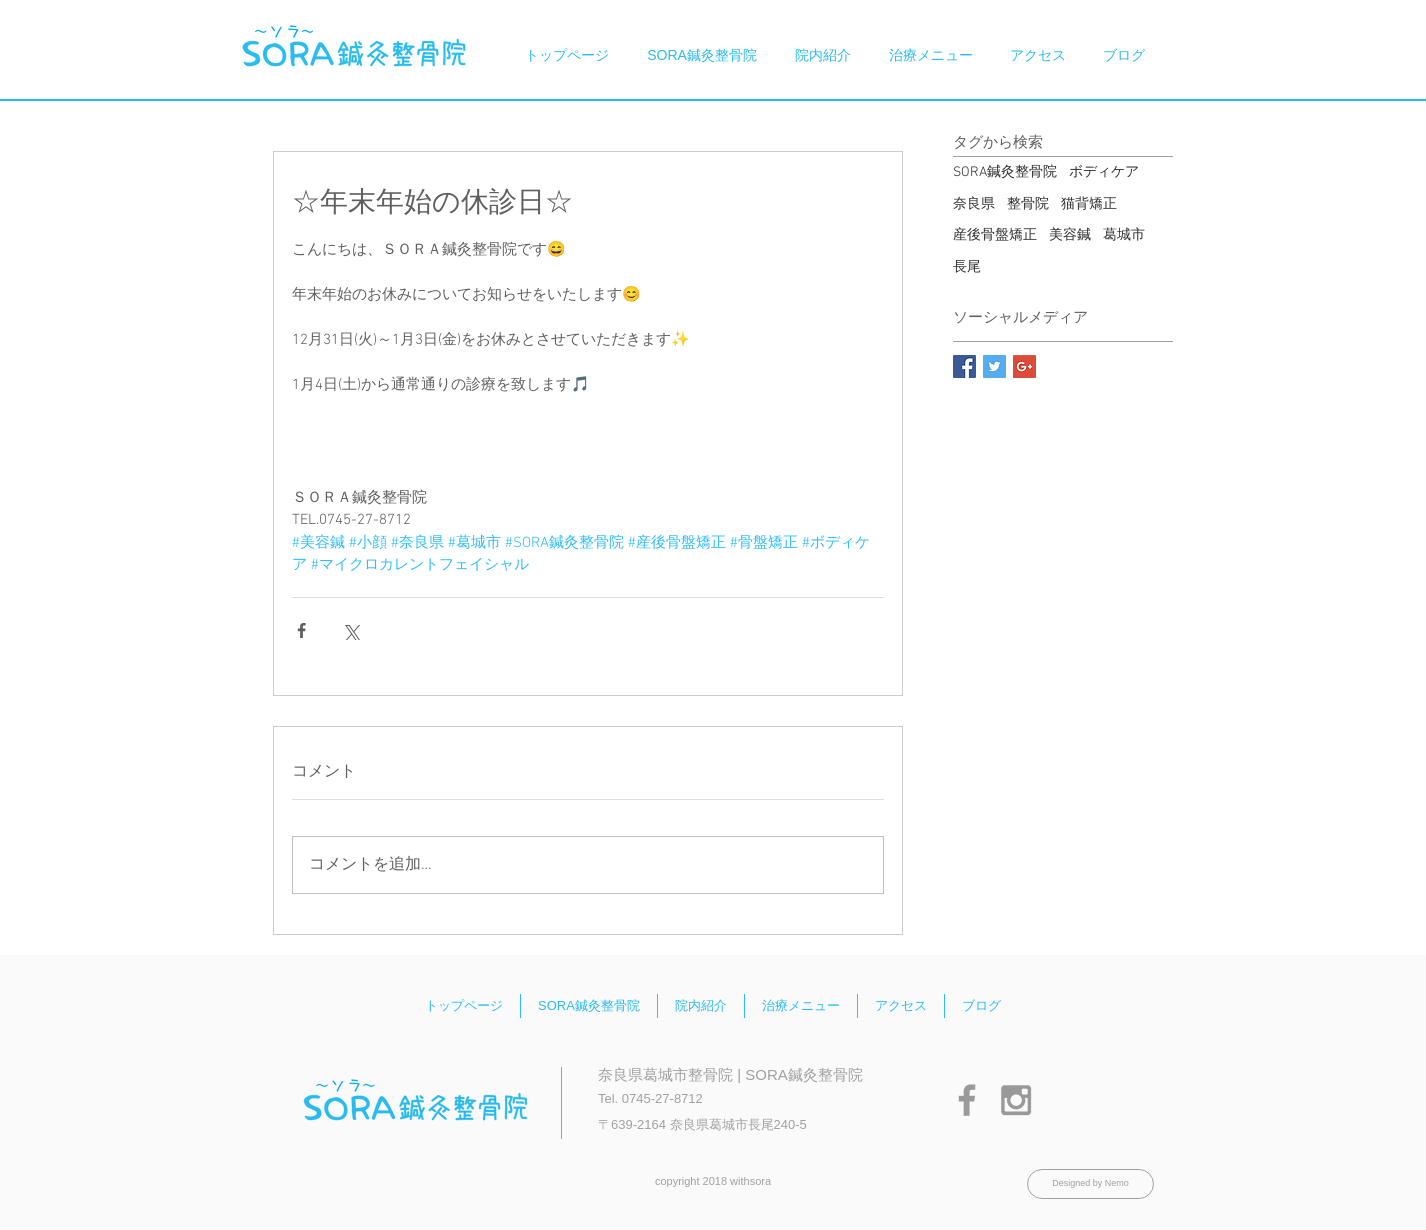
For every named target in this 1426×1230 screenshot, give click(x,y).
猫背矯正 (1089, 204)
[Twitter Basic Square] (994, 366)
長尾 (967, 267)
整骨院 (1028, 204)
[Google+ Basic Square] (1024, 366)
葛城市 (1124, 235)
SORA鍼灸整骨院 (1005, 172)
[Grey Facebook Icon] (967, 1100)
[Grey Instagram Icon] (1016, 1100)
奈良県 (974, 204)
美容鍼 (1070, 235)
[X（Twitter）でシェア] (350, 630)
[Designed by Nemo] (1090, 1184)
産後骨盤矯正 (995, 235)
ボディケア (1104, 172)
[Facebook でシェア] (301, 630)
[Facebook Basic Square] (964, 366)
